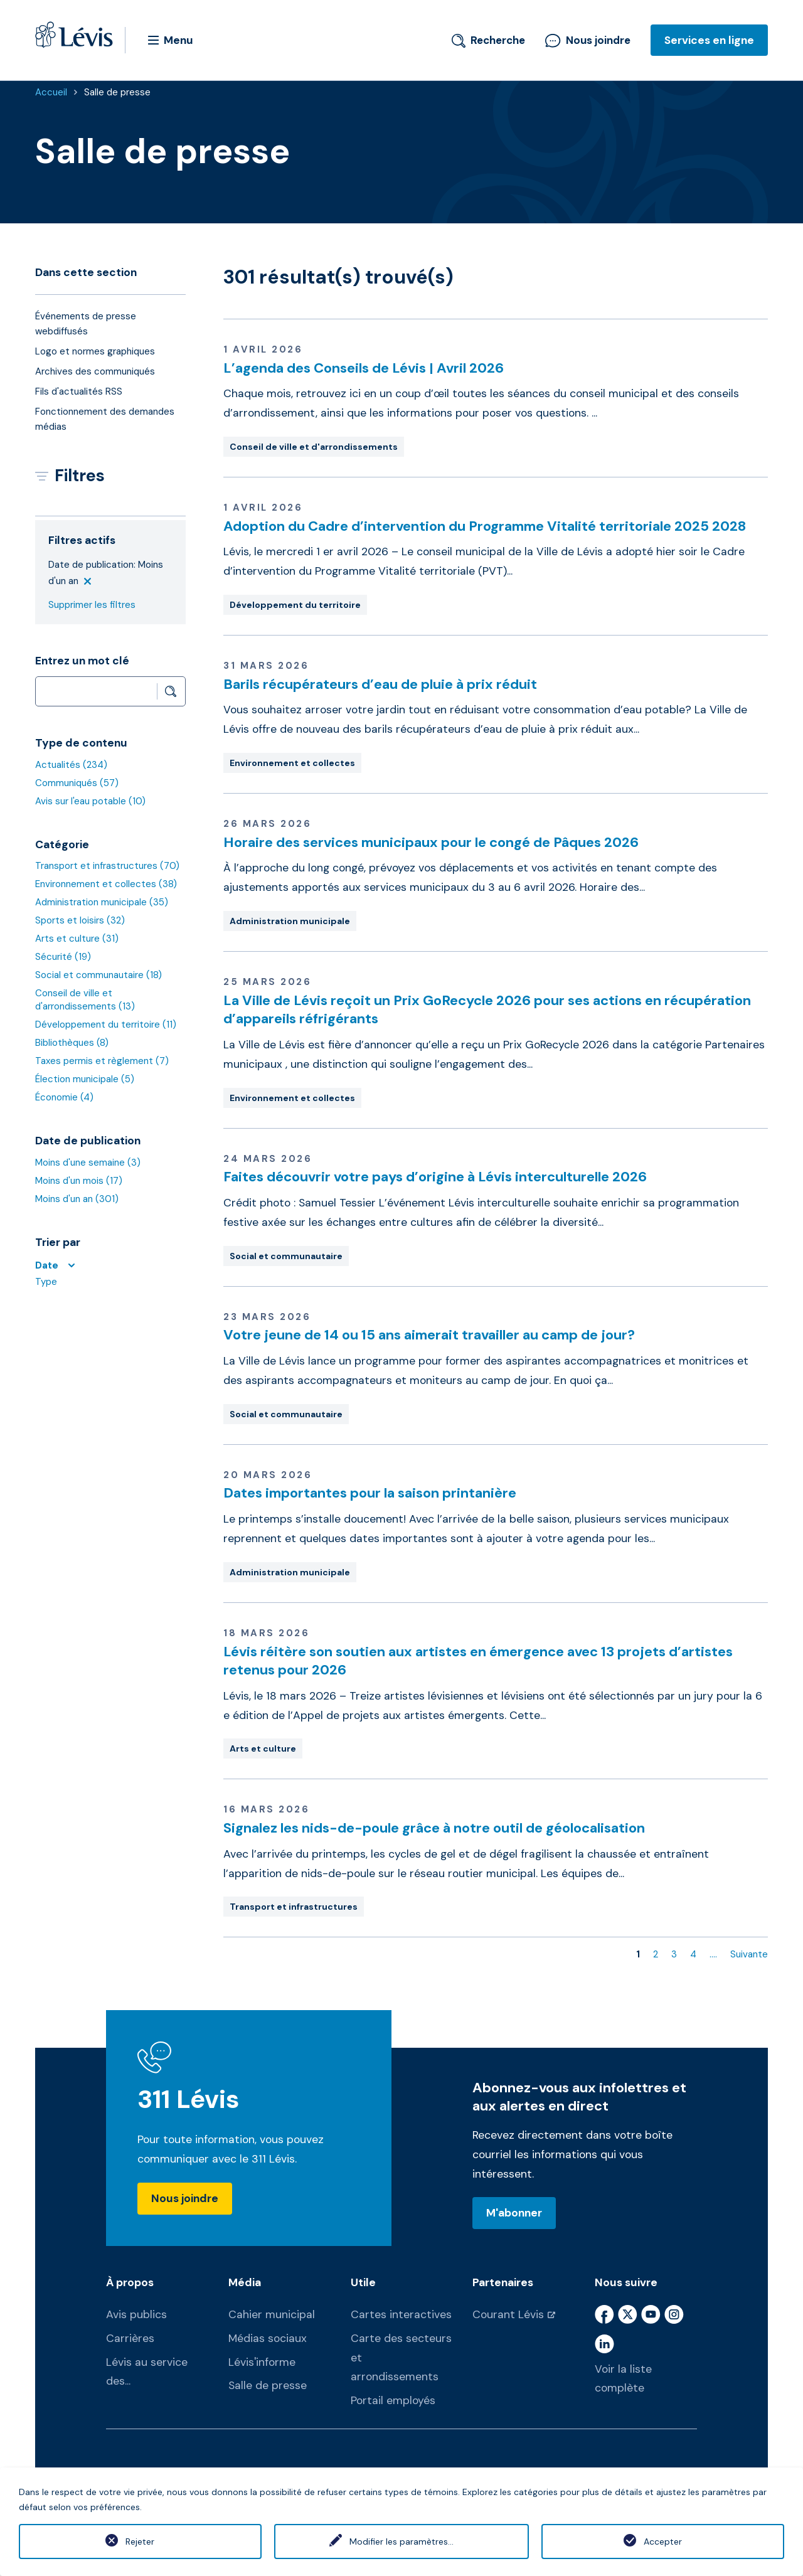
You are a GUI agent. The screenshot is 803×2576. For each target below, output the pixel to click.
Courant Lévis (508, 2314)
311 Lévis (188, 2099)
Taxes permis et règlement (102, 1061)
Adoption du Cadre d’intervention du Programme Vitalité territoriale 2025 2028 (484, 526)
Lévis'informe (261, 2362)
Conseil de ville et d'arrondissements (85, 1000)
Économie (64, 1097)
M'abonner (514, 2213)
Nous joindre (587, 40)
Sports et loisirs (80, 920)
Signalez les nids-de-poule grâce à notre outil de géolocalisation (434, 1828)
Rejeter (139, 2541)
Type (46, 1281)
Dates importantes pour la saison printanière (369, 1493)
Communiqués (77, 783)
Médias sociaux (267, 2338)
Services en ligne (709, 40)
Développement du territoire (105, 1024)
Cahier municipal (271, 2314)
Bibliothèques (72, 1042)
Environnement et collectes (106, 884)
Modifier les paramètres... (401, 2541)
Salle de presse (117, 92)
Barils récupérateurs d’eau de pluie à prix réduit (380, 684)
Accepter (663, 2541)
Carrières (130, 2338)
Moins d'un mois (78, 1180)
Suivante (749, 1954)
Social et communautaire (98, 975)
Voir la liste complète (623, 2378)
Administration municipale (101, 902)
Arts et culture (77, 938)
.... (713, 1954)
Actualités (71, 764)
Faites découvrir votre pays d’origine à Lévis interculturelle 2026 (435, 1177)
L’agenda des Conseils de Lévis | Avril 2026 (363, 368)
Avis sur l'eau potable (90, 801)
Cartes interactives (401, 2314)
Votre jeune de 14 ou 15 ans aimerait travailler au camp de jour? (429, 1335)
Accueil (51, 92)
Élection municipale (84, 1079)
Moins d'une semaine (88, 1162)
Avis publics (136, 2314)
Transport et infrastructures (107, 866)
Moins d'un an (77, 1199)
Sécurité (63, 956)
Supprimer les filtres (92, 605)
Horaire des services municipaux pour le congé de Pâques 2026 (431, 842)
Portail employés (393, 2400)
